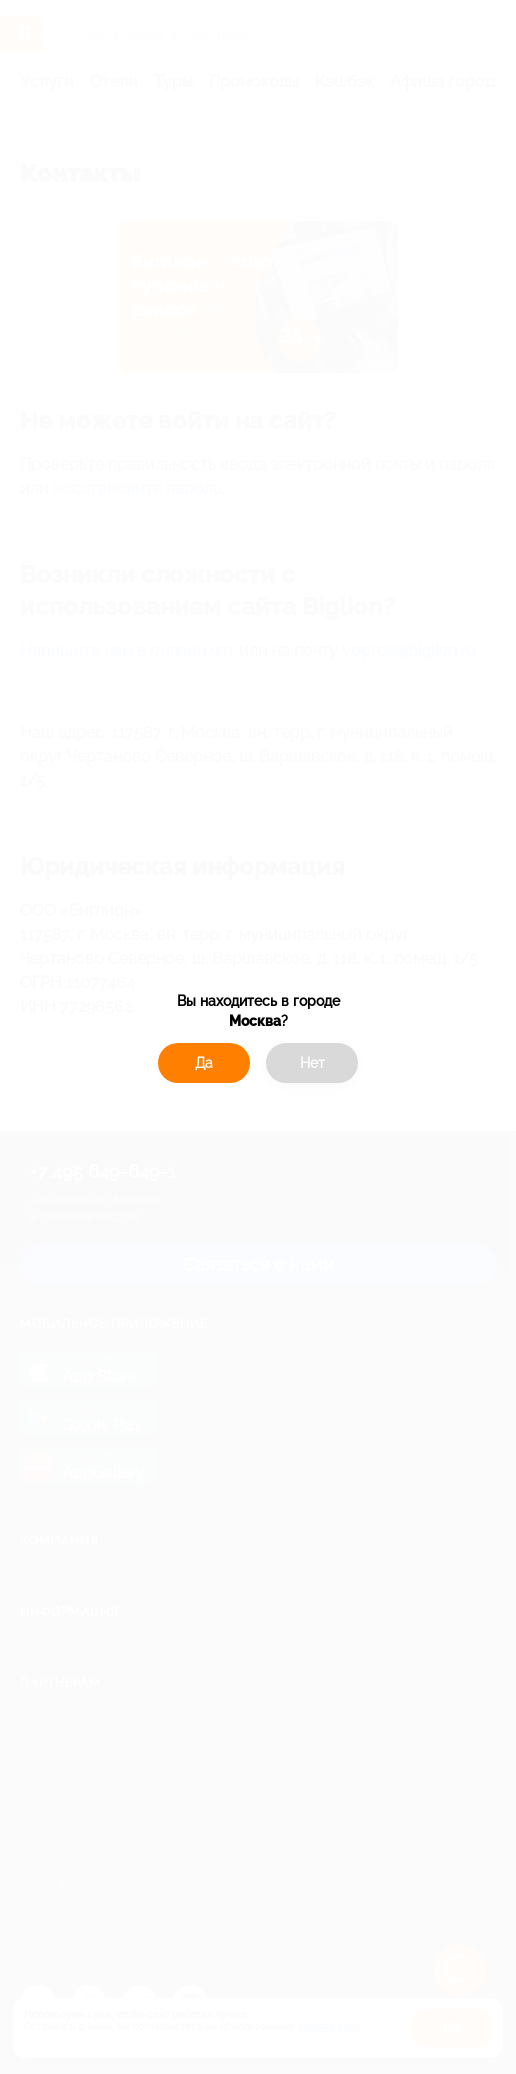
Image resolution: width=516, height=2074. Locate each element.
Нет (312, 1063)
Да (204, 1063)
